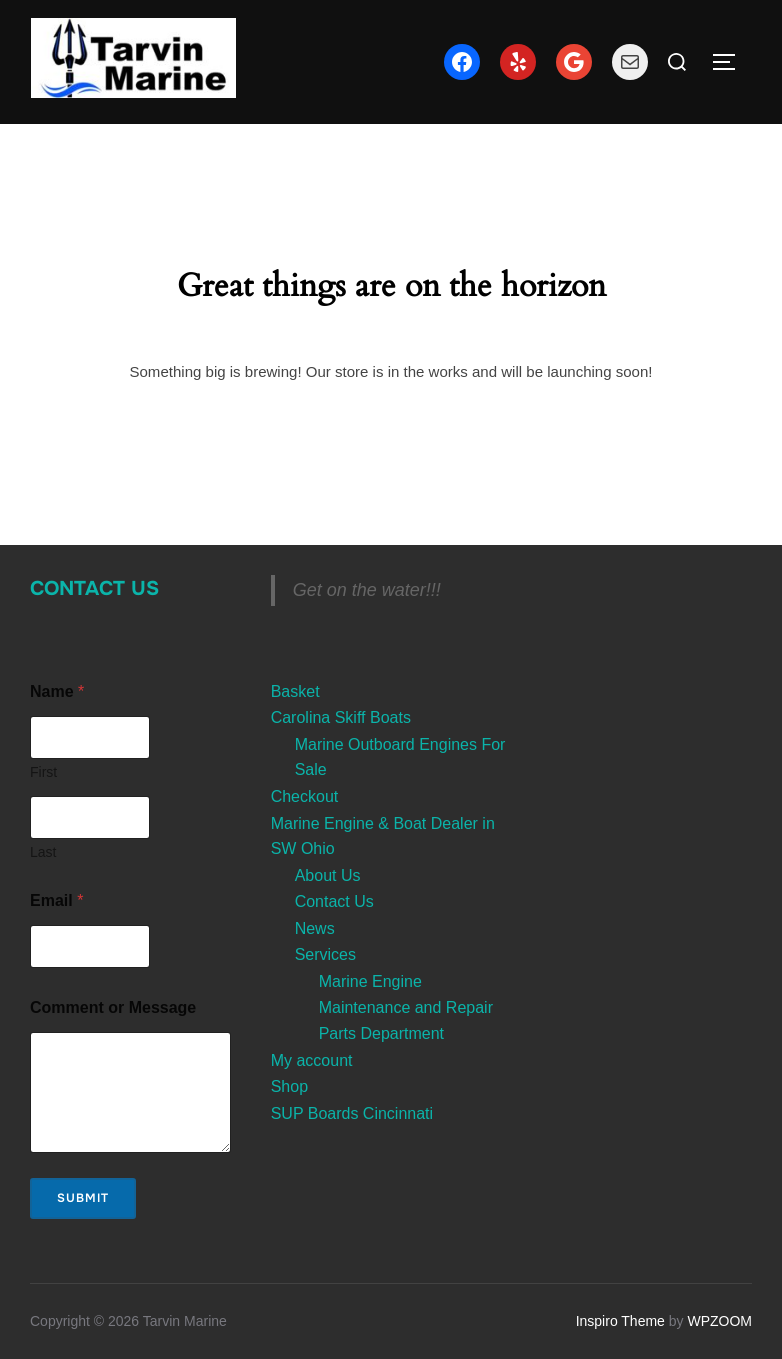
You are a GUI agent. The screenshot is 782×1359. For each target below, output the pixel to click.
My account (312, 1060)
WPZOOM (719, 1321)
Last (43, 852)
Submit (83, 1198)
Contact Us (94, 588)
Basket (295, 691)
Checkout (305, 796)
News (315, 928)
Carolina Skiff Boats (341, 717)
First (43, 772)
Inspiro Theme (620, 1321)
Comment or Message (113, 1007)
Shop (289, 1086)
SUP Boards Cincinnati (352, 1113)
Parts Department (381, 1033)
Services (325, 954)
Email (56, 900)
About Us (328, 875)
